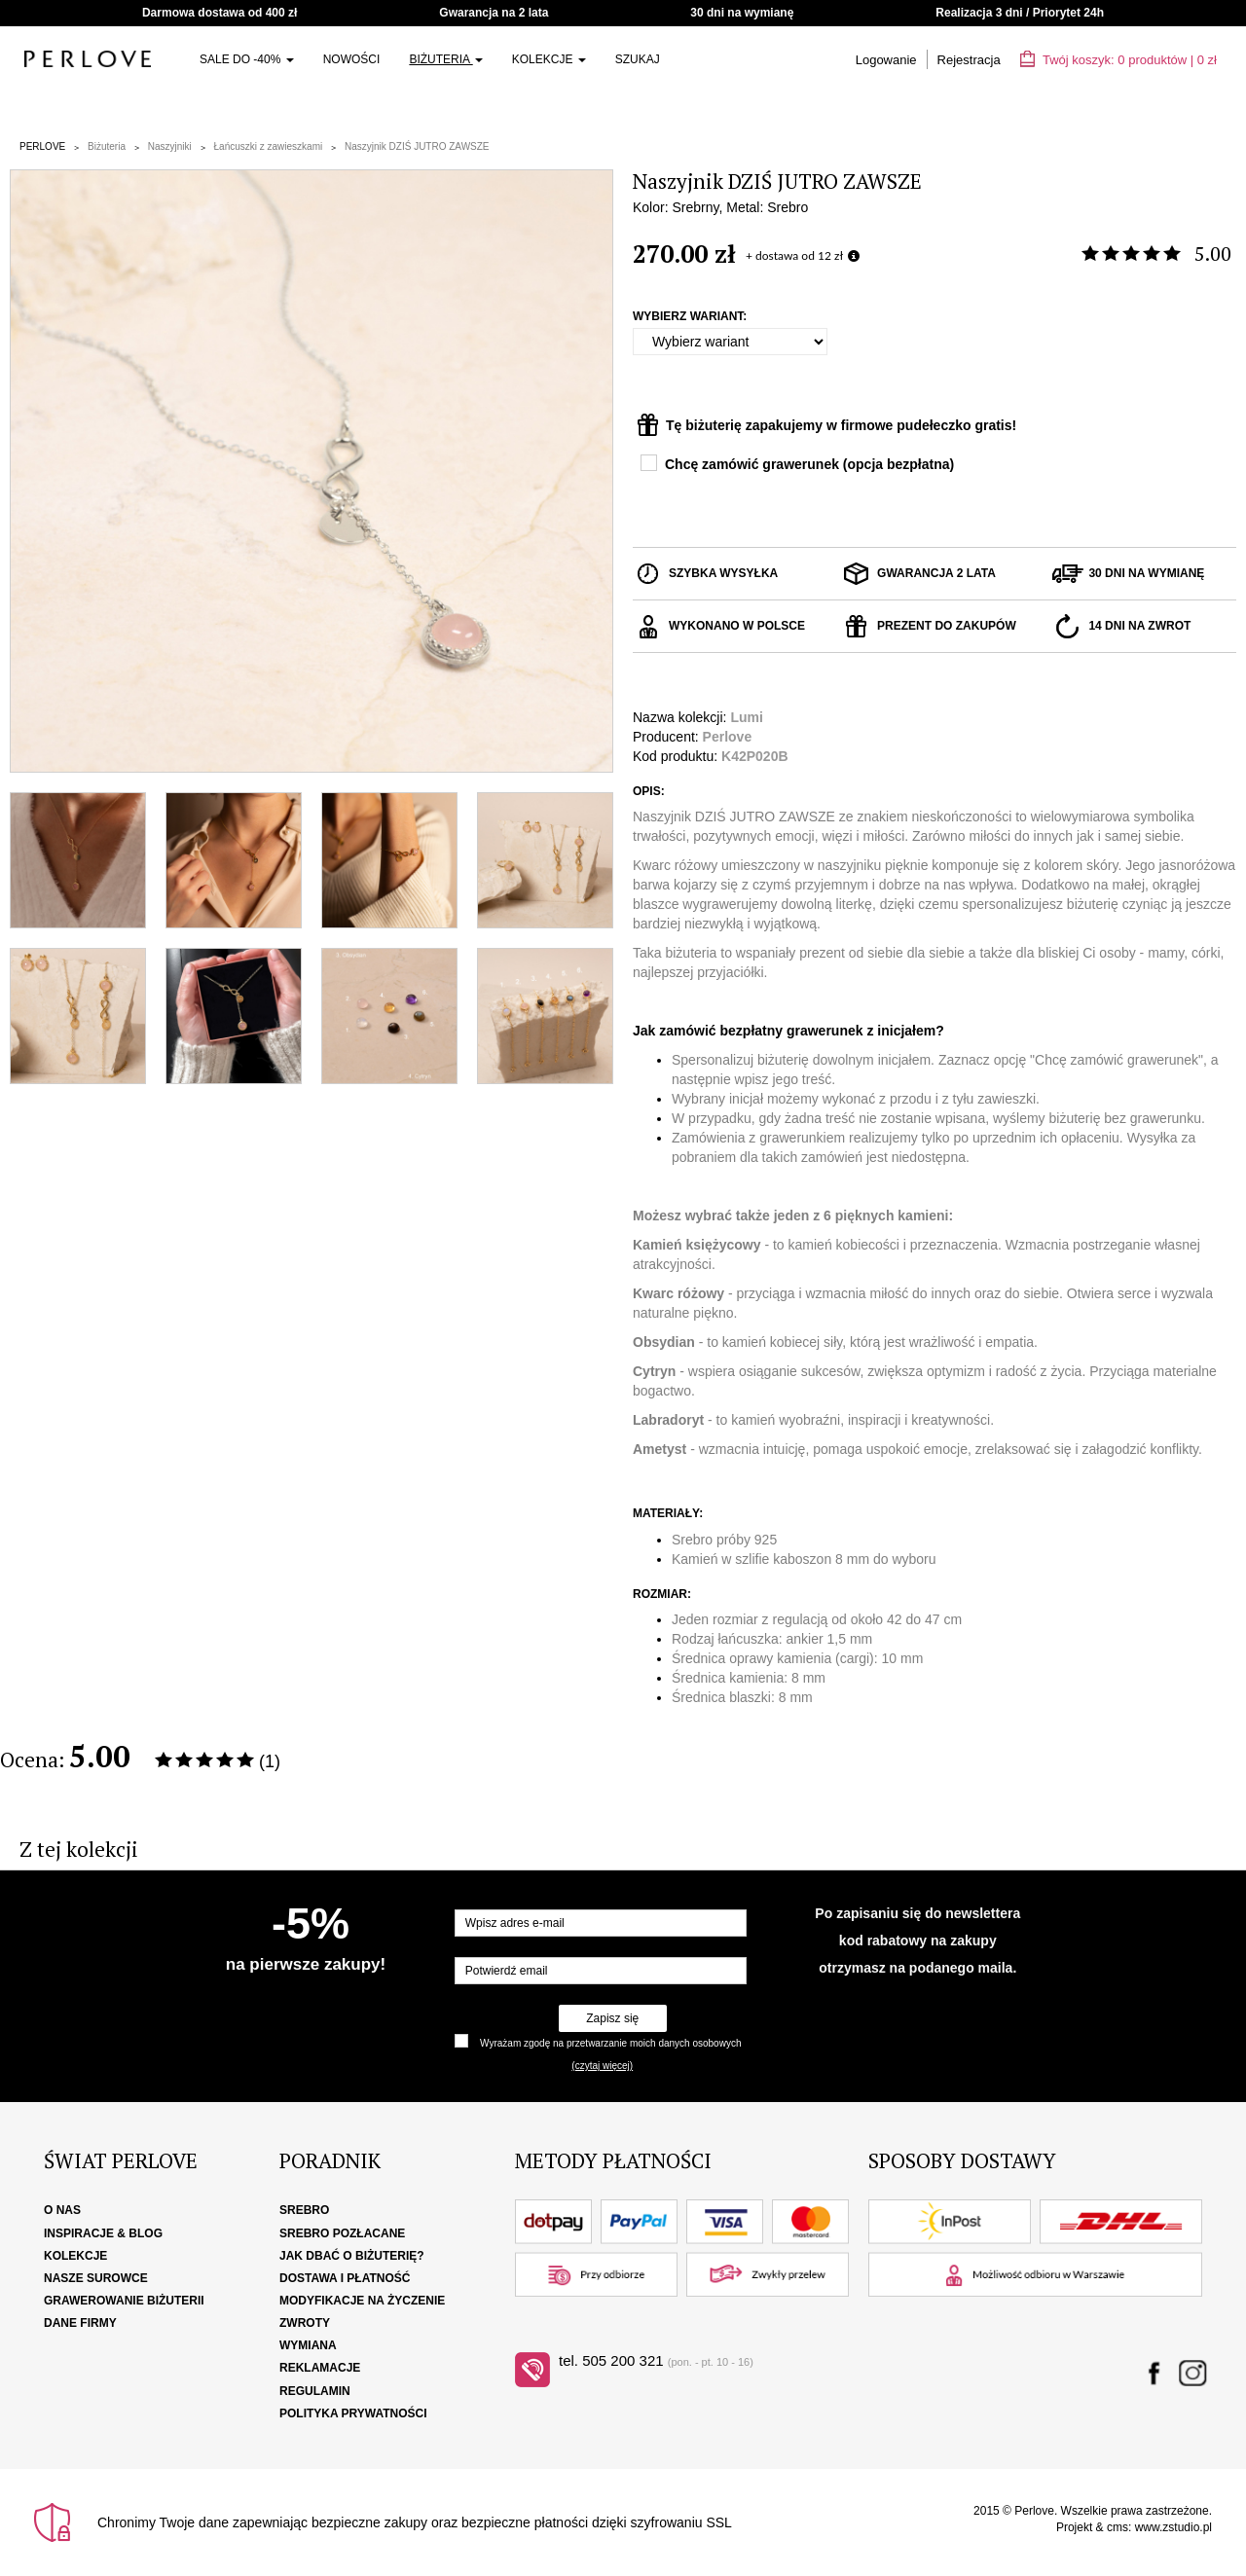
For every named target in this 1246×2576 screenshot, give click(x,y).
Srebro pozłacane (342, 2233)
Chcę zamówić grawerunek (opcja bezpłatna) (809, 464)
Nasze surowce (96, 2278)
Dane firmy (80, 2323)
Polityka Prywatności (353, 2413)
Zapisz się (612, 2018)
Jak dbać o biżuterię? (351, 2256)
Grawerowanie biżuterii (124, 2300)
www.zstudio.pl (1173, 2527)
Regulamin (314, 2391)
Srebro (304, 2210)
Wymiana (308, 2345)
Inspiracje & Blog (103, 2233)
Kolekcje (549, 59)
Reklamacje (319, 2368)
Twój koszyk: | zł (1118, 60)
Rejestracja (969, 60)
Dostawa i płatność (344, 2278)
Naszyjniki (170, 146)
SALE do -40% (247, 59)
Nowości (352, 59)
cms (1117, 2527)
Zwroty (304, 2323)
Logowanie (886, 60)
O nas (62, 2210)
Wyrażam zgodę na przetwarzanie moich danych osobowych (610, 2043)
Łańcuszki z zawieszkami (268, 146)
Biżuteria (445, 59)
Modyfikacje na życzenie (362, 2300)
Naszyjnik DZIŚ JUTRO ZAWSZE (417, 146)
